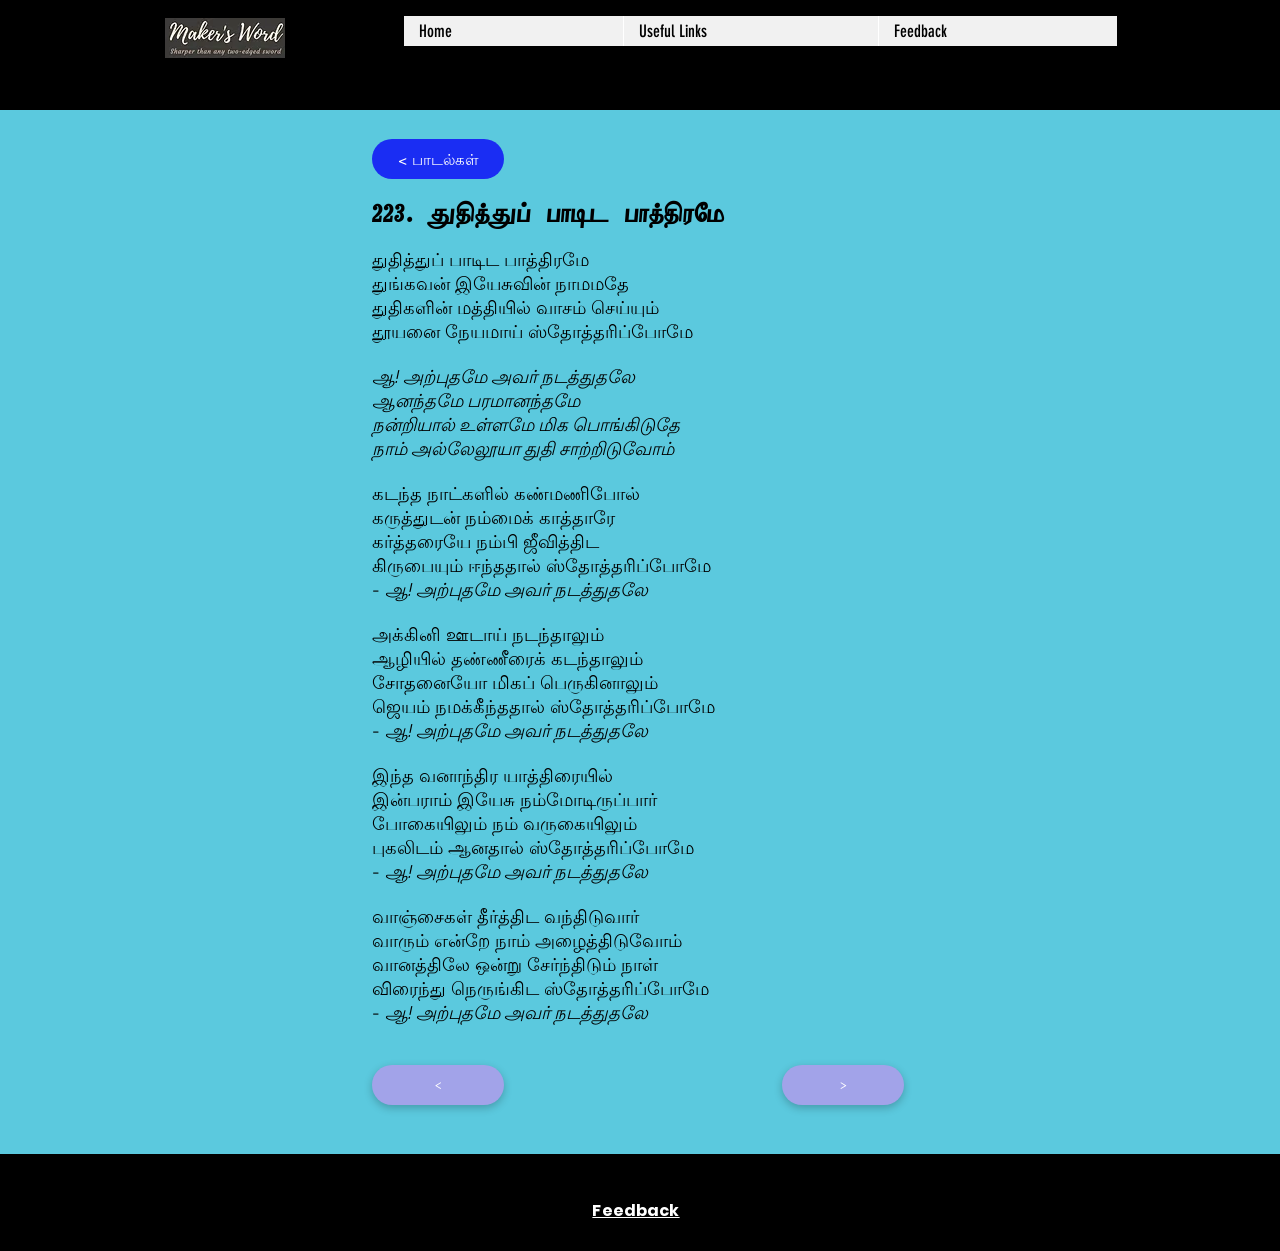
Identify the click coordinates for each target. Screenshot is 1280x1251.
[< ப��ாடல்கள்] (438, 159)
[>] (843, 1085)
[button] (750, 31)
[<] (438, 1085)
